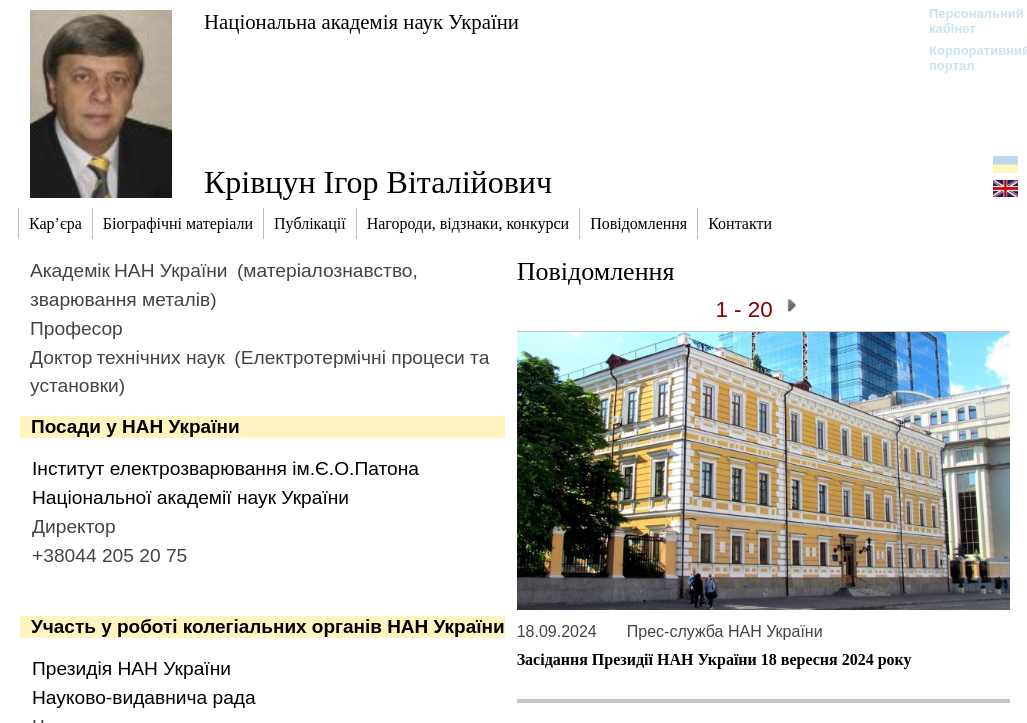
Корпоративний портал (966, 58)
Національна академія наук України (361, 21)
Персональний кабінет (966, 21)
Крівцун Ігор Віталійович (378, 182)
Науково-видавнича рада (144, 697)
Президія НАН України (131, 668)
